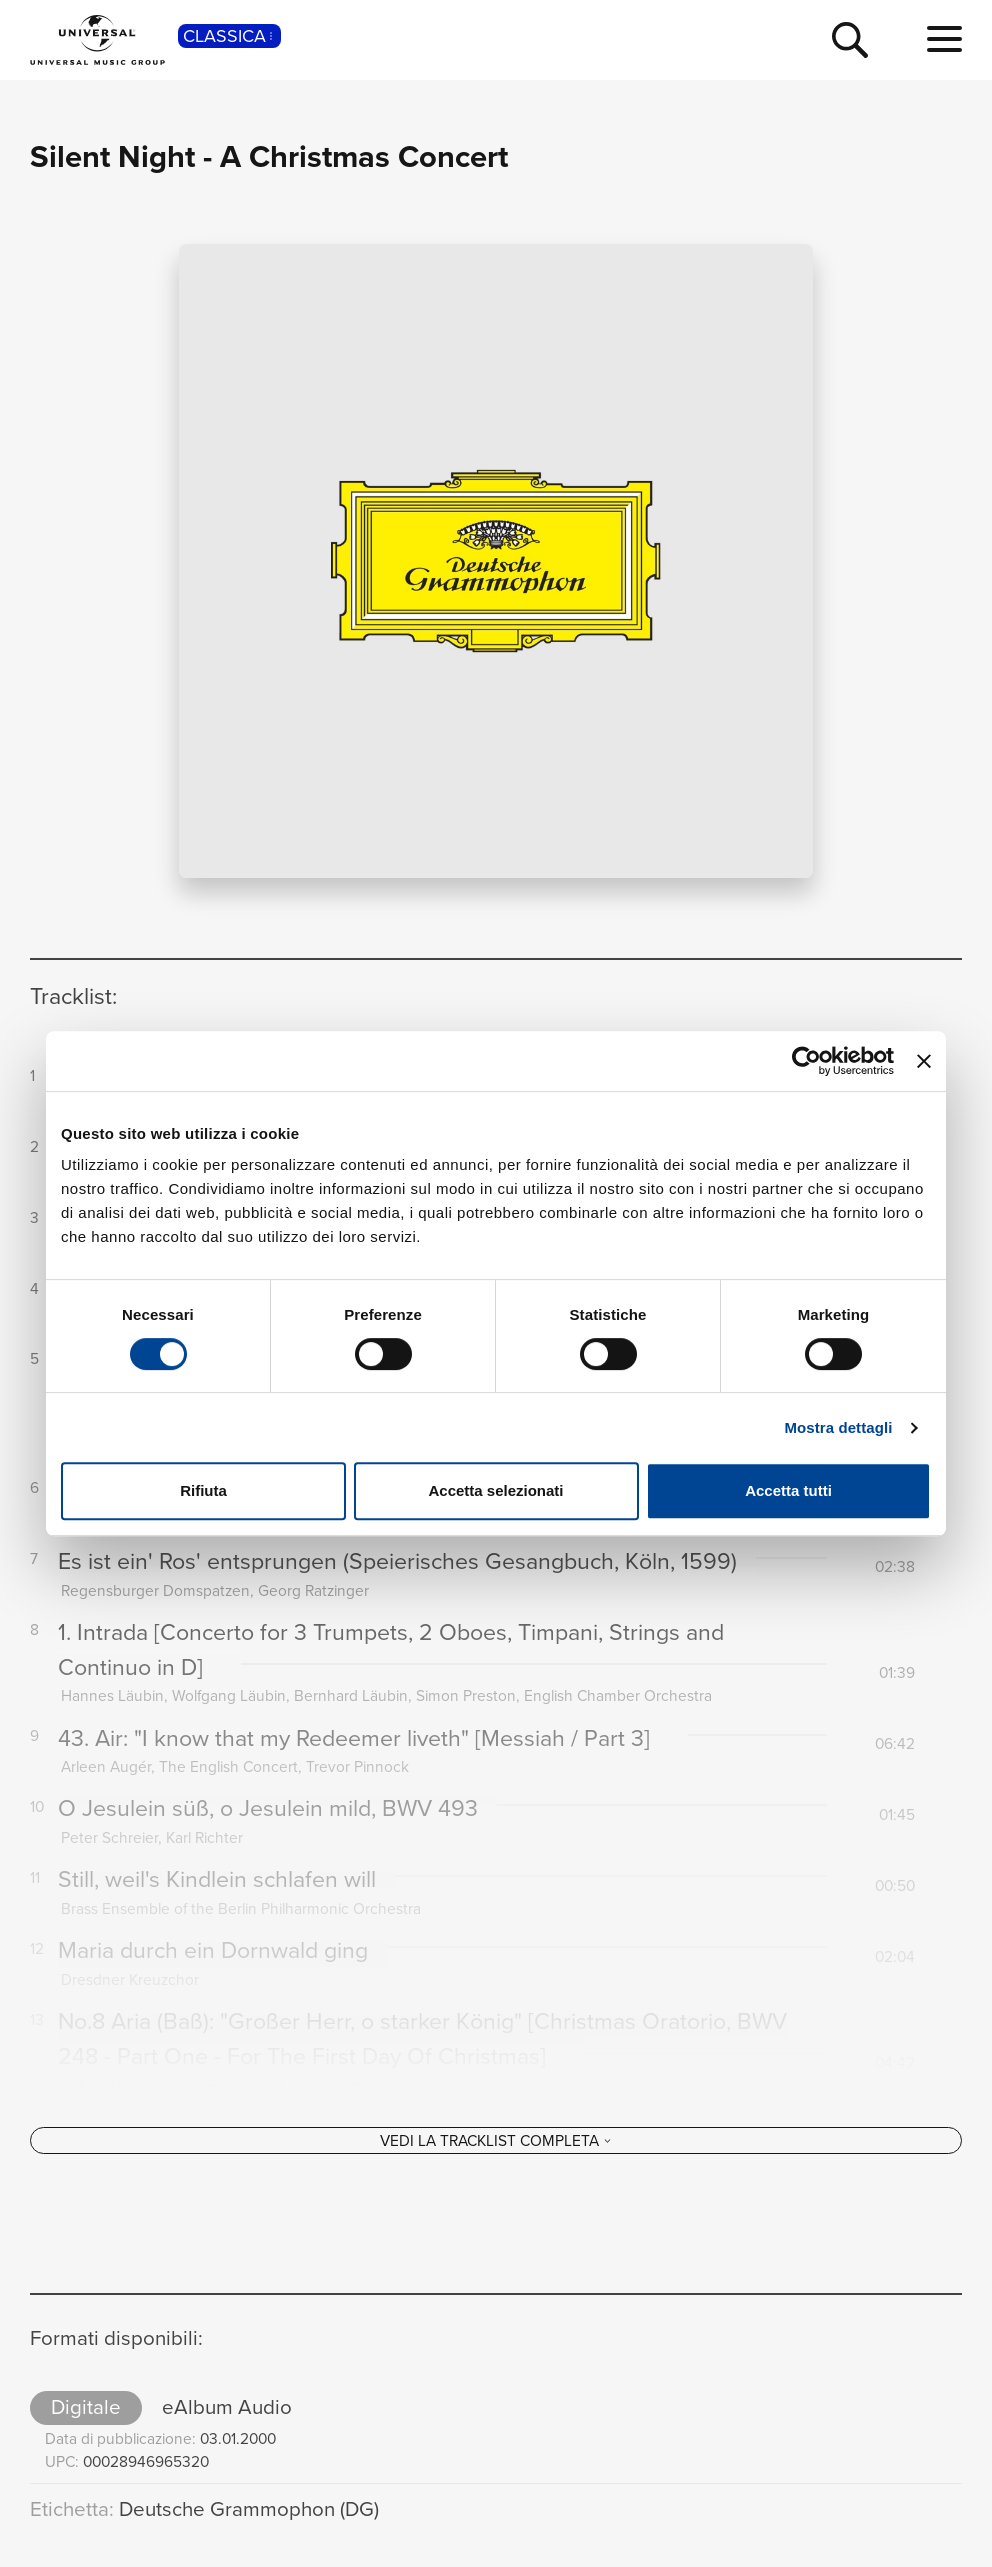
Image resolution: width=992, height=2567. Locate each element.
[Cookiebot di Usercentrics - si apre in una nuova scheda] (806, 1061)
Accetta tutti (788, 1490)
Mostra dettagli (838, 1427)
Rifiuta (203, 1490)
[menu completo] (944, 40)
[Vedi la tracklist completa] (496, 2158)
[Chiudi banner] (924, 1061)
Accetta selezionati (495, 1490)
